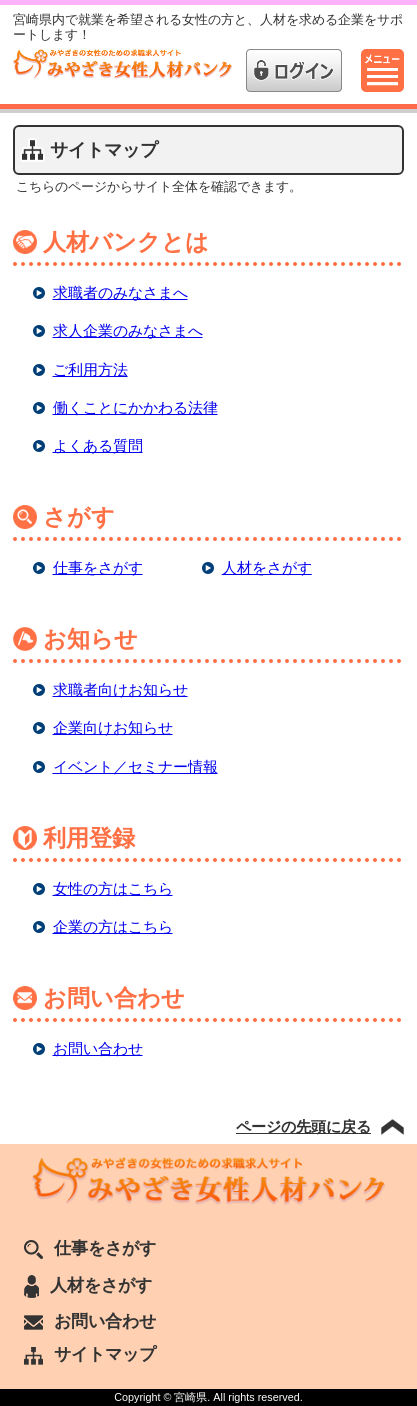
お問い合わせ (98, 1048)
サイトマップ (90, 1354)
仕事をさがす (98, 567)
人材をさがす (267, 567)
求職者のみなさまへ (120, 292)
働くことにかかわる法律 (135, 407)
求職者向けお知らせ (120, 689)
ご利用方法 (90, 369)
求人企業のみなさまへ (128, 330)
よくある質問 (98, 445)
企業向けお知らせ (113, 727)
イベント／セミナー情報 (135, 766)
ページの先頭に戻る (303, 1126)
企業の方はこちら (113, 926)
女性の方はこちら (113, 888)
